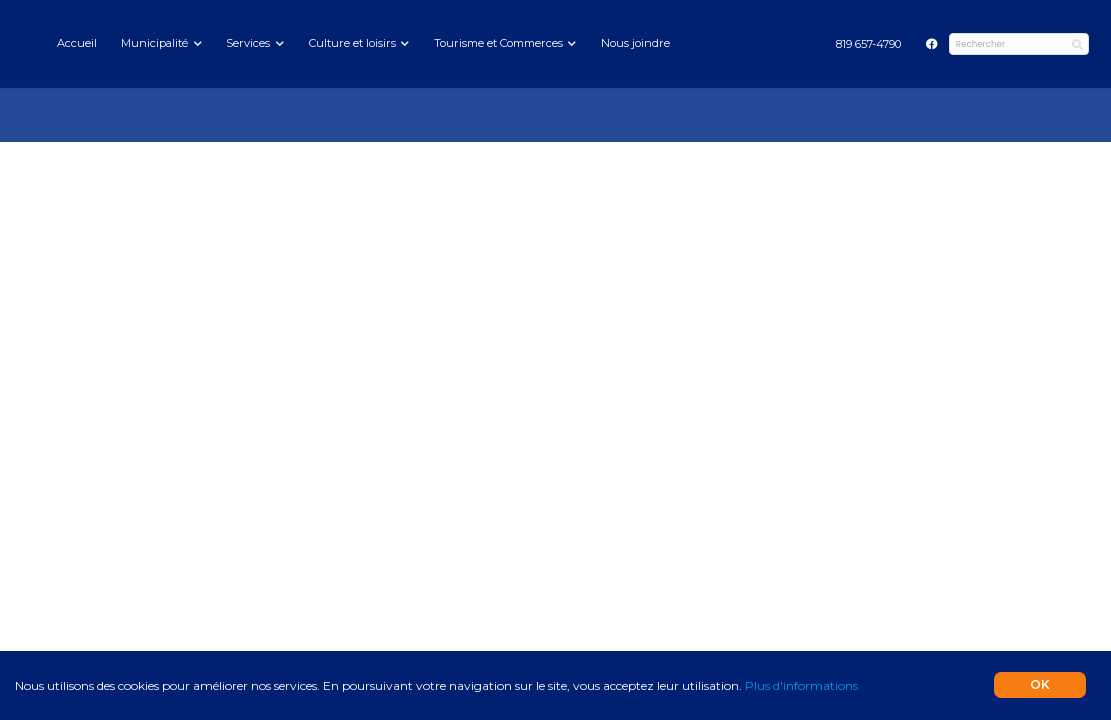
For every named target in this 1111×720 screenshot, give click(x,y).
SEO (456, 115)
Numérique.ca (242, 115)
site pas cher (422, 115)
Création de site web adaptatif (323, 115)
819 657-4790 (868, 44)
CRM (387, 115)
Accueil (77, 43)
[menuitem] (868, 44)
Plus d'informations (801, 685)
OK (1040, 684)
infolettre (482, 115)
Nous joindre (635, 43)
